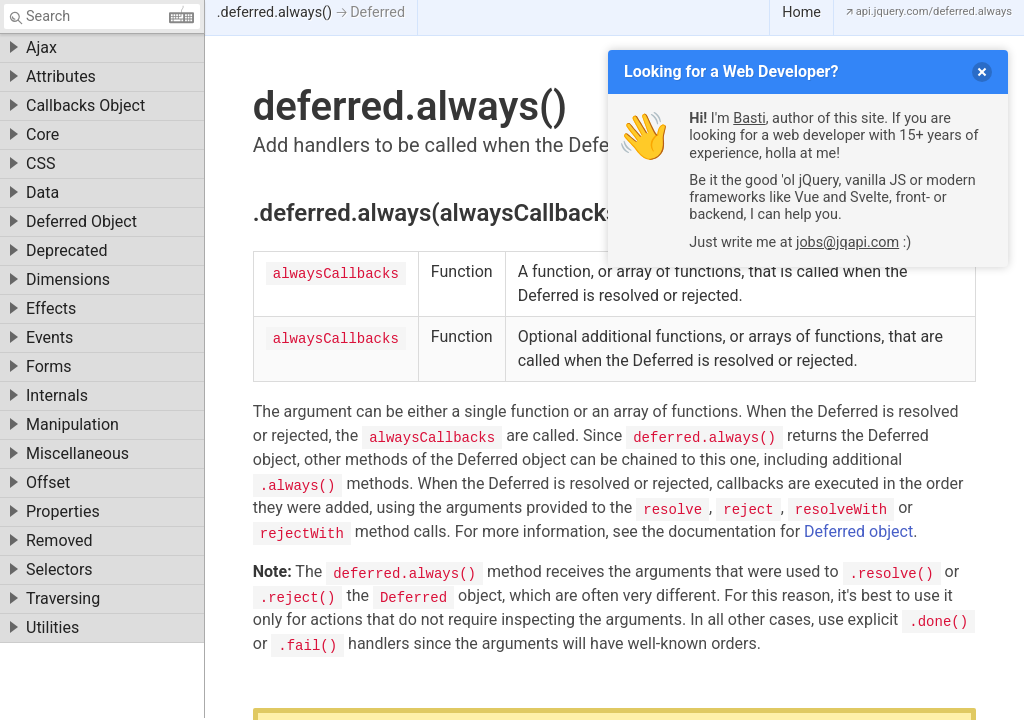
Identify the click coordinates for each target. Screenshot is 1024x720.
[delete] (982, 72)
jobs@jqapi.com (847, 242)
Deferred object (858, 531)
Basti (749, 118)
